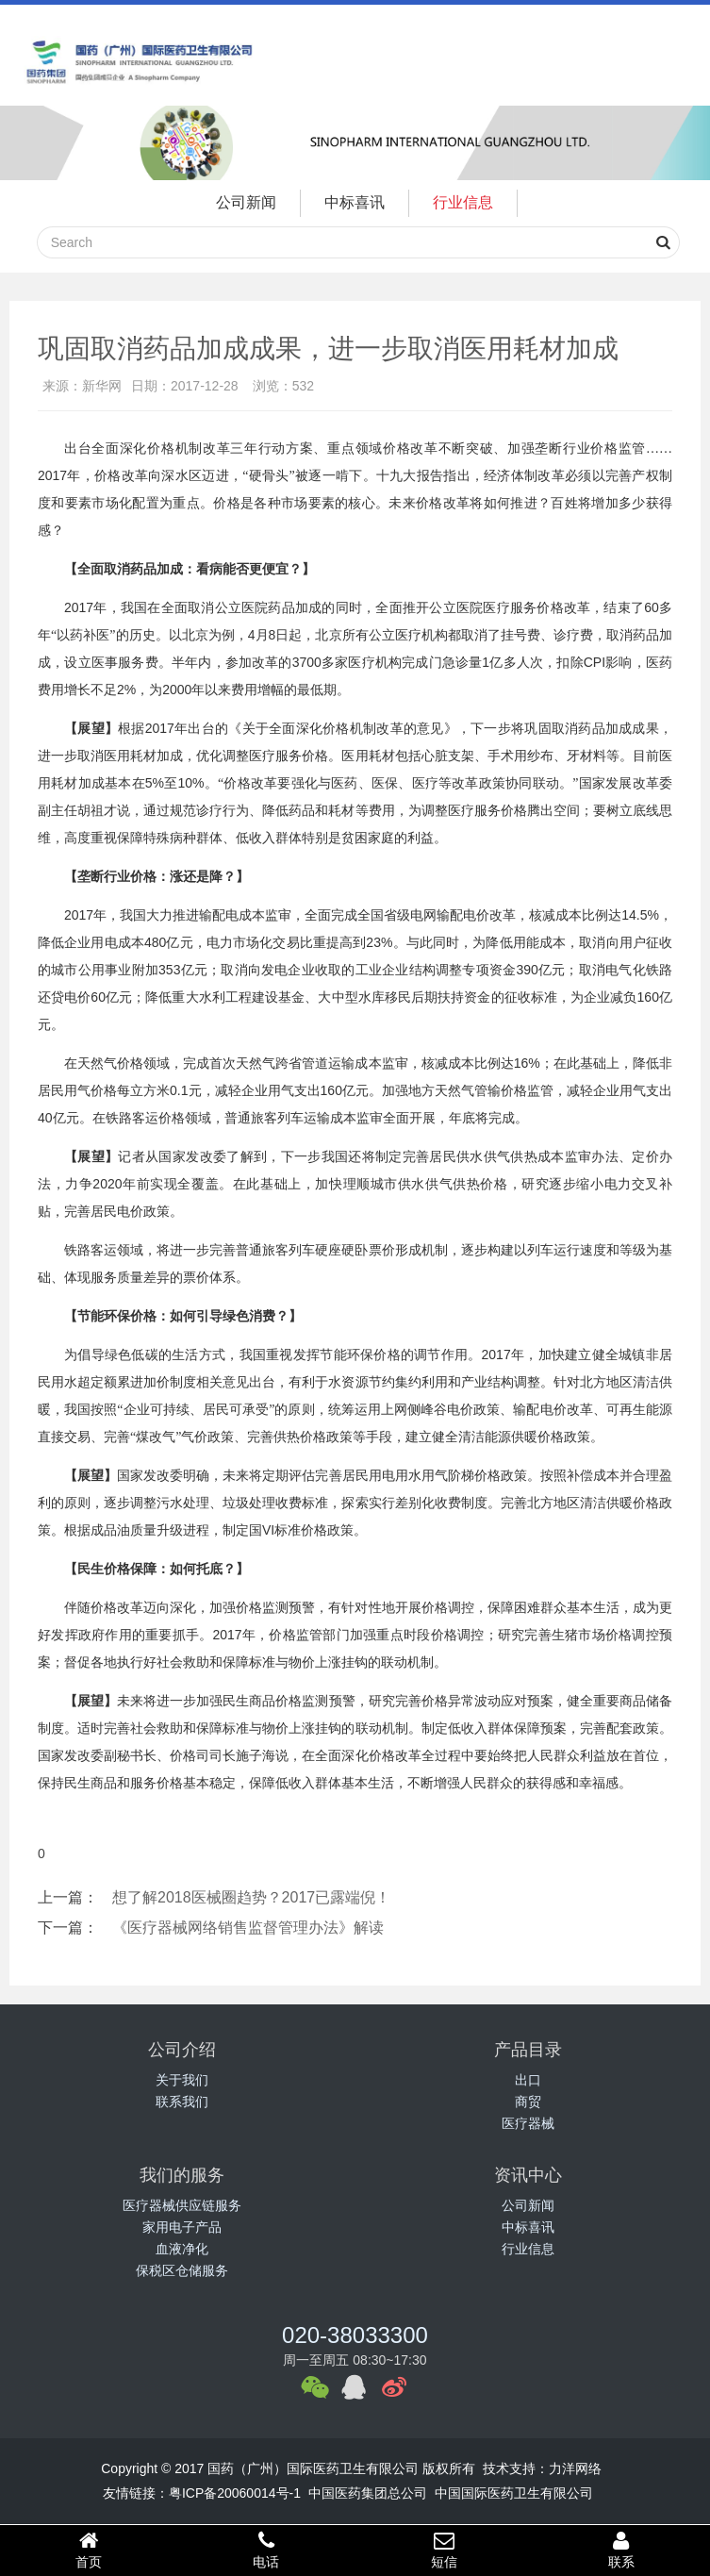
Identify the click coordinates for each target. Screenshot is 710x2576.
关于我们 (182, 2079)
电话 (266, 2549)
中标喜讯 (354, 202)
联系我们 (182, 2101)
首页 (88, 2549)
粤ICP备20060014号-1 (235, 2493)
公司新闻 (246, 202)
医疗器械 (528, 2123)
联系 (621, 2549)
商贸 (528, 2101)
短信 (444, 2549)
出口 (528, 2079)
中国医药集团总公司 (367, 2493)
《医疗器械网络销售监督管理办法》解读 (248, 1928)
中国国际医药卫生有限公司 (514, 2493)
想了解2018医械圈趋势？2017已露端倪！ (251, 1897)
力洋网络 (575, 2468)
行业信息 (463, 202)
